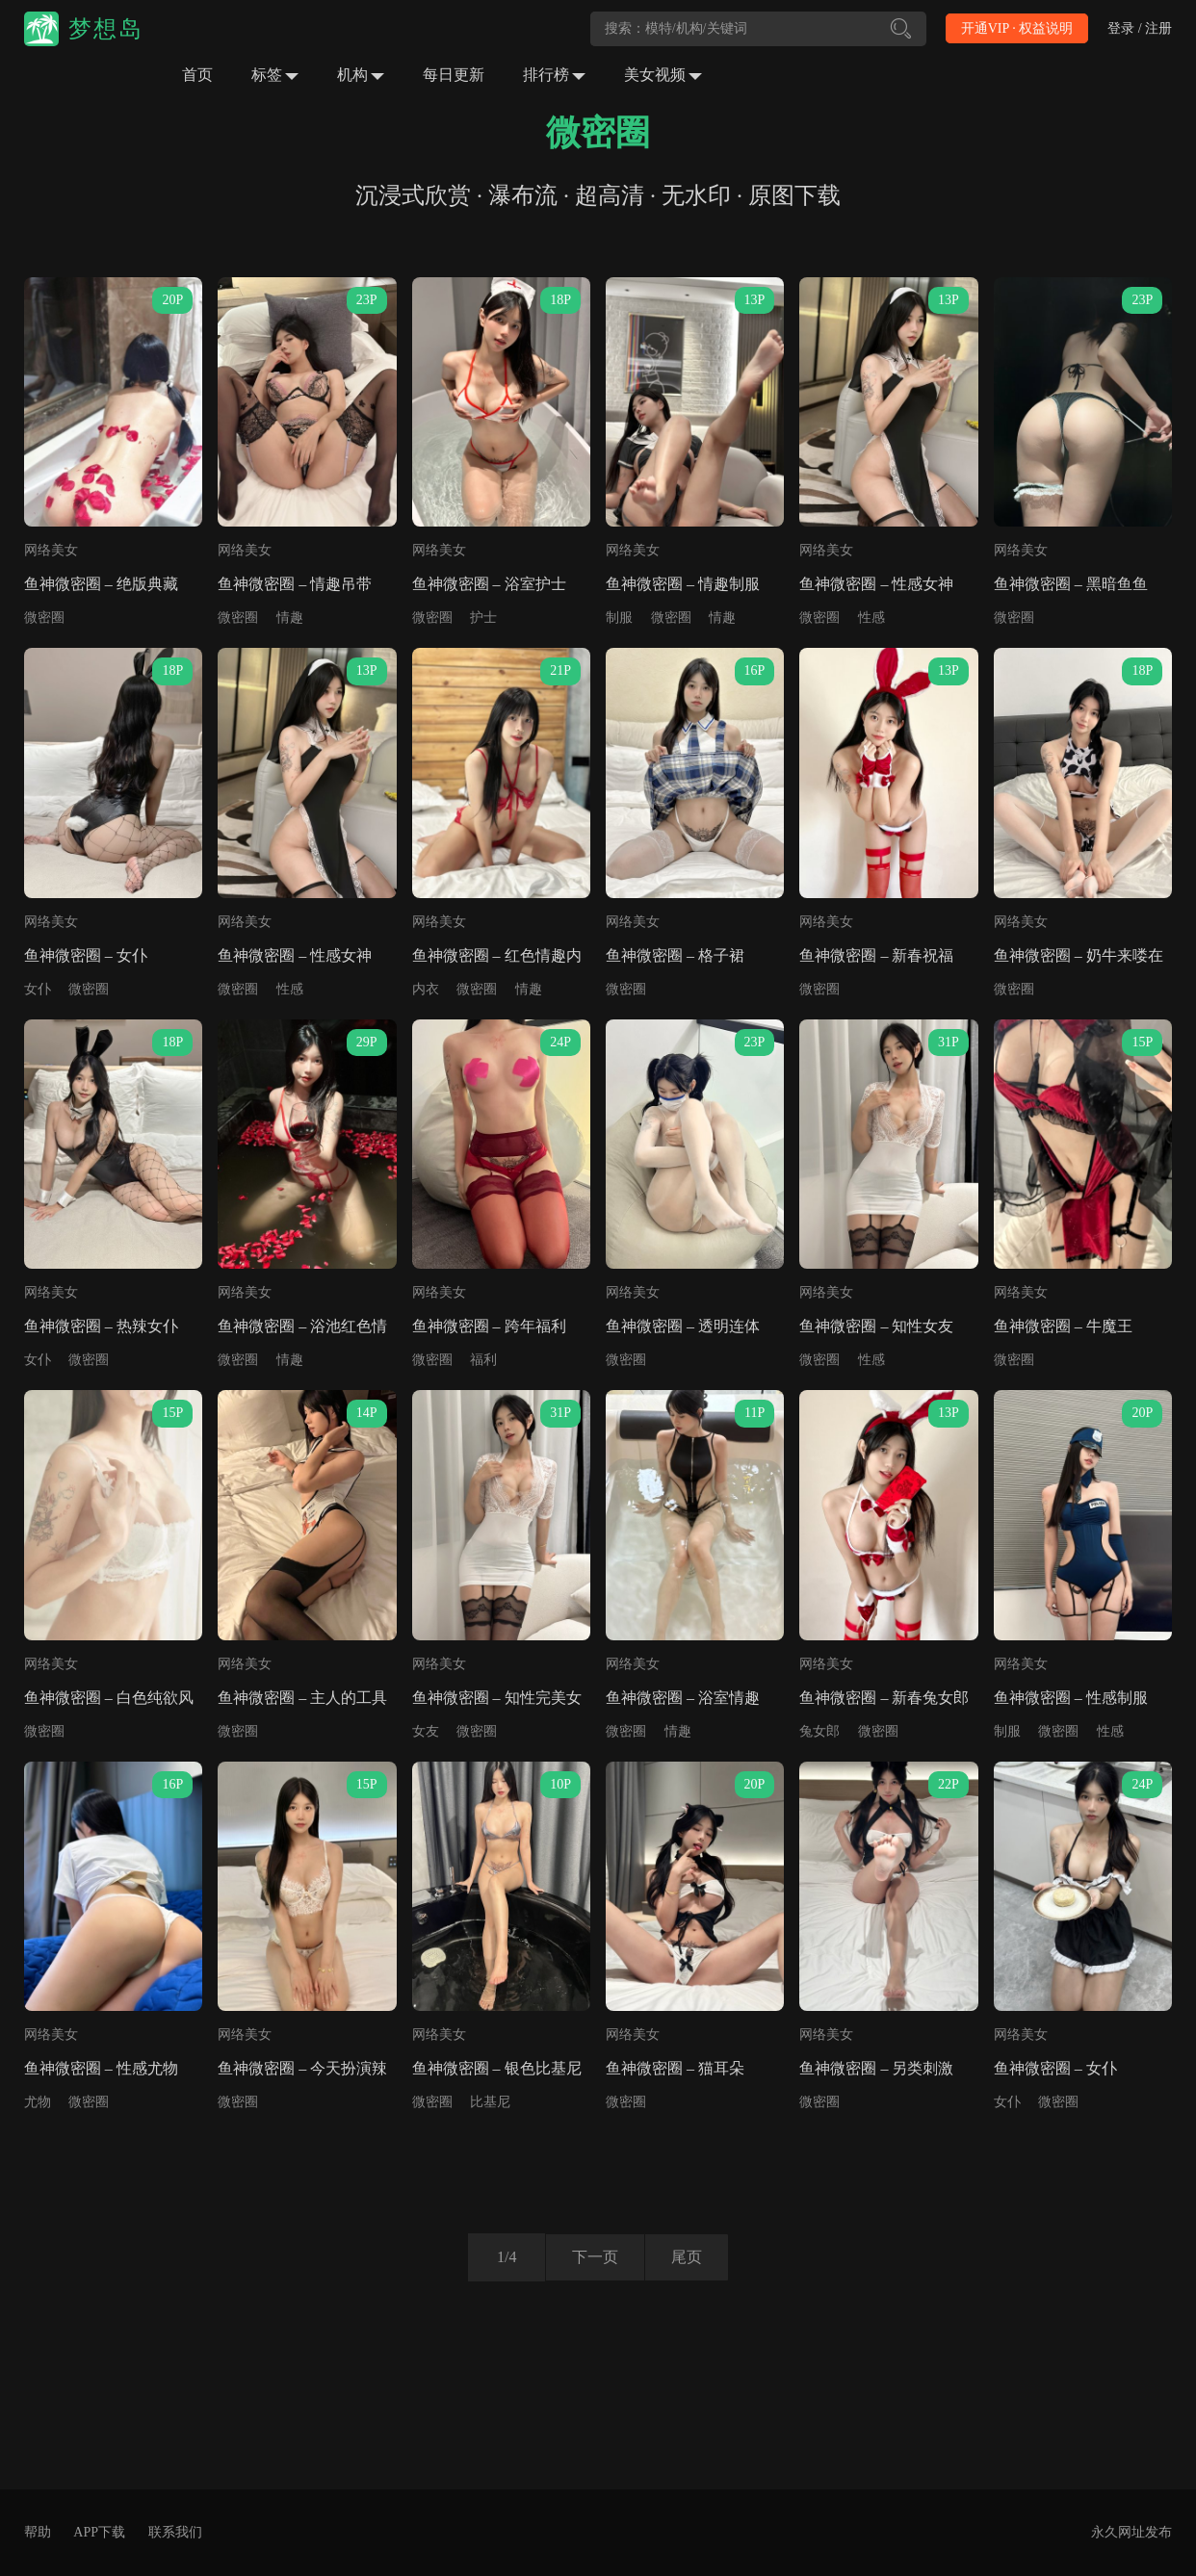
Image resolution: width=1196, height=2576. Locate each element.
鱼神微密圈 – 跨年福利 (489, 1326)
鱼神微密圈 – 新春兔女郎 (884, 1697)
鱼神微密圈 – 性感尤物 (101, 2068)
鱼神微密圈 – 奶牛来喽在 (1078, 955)
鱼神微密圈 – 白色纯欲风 (109, 1697)
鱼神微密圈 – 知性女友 (876, 1326)
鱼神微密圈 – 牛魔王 (1063, 1326)
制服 (619, 617)
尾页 (689, 2257)
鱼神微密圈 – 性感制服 (1071, 1697)
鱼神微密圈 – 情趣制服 (683, 584)
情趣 (289, 617)
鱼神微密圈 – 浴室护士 (489, 584)
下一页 (592, 2257)
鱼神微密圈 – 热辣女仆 (101, 1326)
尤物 (37, 2102)
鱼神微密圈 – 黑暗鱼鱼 (1071, 584)
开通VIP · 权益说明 (1017, 28)
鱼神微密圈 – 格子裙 (675, 955)
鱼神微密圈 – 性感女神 (876, 584)
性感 (871, 617)
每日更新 (453, 74)
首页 (197, 74)
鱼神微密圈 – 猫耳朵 (675, 2068)
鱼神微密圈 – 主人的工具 (302, 1697)
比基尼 (490, 2102)
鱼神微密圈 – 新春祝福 (876, 955)
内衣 (425, 989)
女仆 (37, 989)
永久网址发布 (1131, 2532)
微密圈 (44, 617)
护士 (483, 617)
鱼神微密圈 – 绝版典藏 (101, 584)
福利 (483, 1359)
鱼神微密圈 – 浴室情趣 (683, 1697)
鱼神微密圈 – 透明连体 (683, 1326)
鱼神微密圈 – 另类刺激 (876, 2068)
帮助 (37, 2532)
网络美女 (51, 550)
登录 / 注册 (1139, 28)
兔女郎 (819, 1731)
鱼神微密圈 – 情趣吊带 (295, 584)
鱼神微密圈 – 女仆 (85, 955)
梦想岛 (105, 28)
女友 (425, 1731)
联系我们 (175, 2532)
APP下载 (99, 2532)
